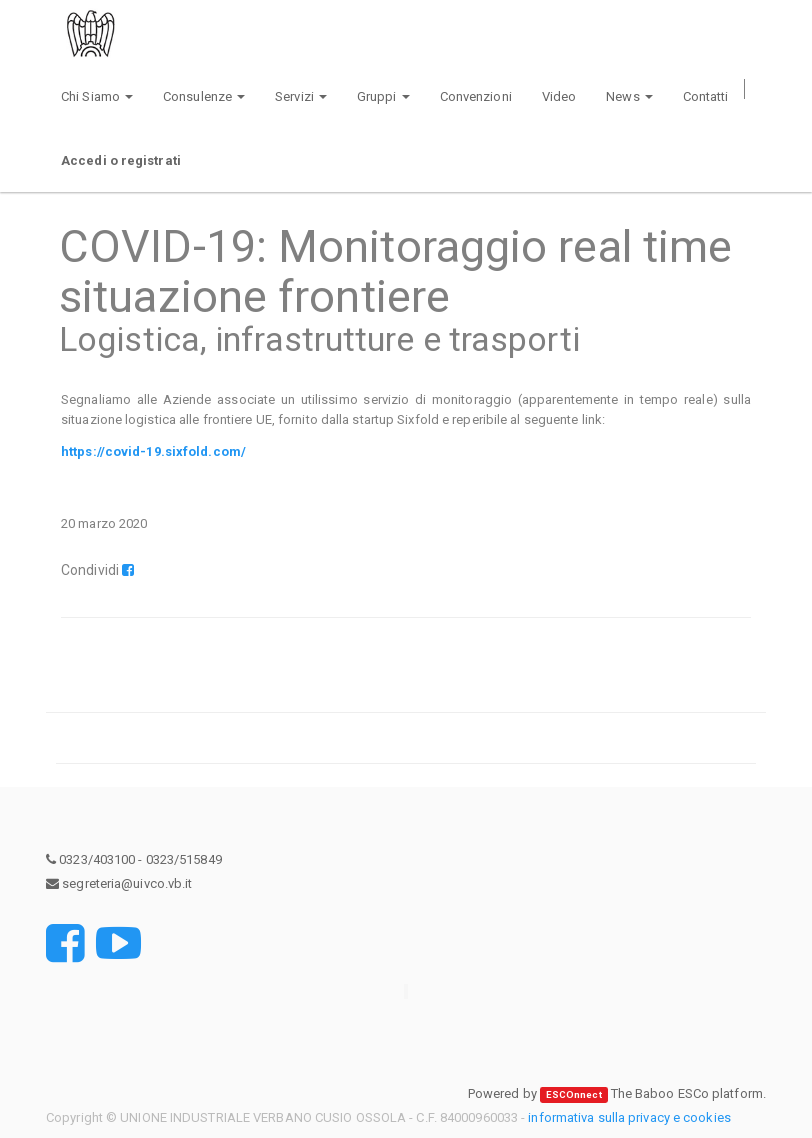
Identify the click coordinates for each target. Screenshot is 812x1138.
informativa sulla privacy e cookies (629, 1117)
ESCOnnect (574, 1094)
